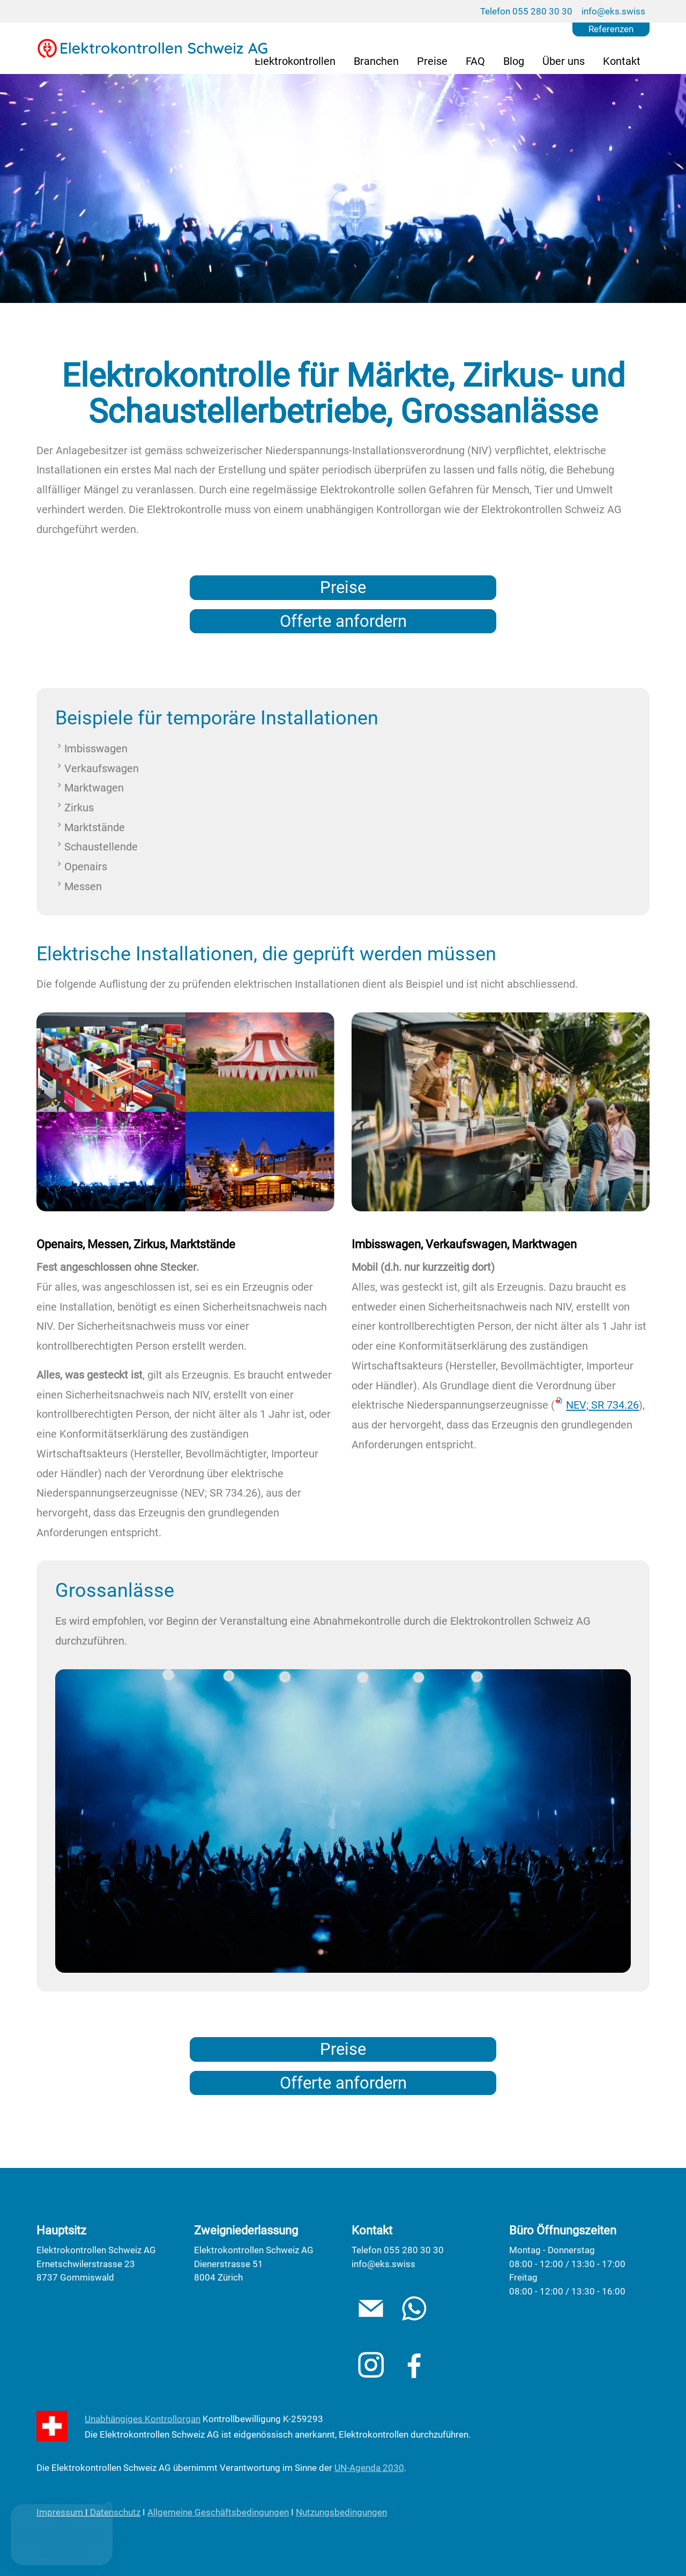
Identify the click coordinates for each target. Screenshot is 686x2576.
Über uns (563, 61)
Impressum (59, 2512)
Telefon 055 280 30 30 (526, 11)
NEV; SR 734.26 (602, 1404)
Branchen (376, 61)
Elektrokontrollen (295, 61)
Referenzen (610, 29)
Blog (513, 61)
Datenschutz (115, 2512)
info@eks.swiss (613, 11)
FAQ (475, 61)
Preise (432, 61)
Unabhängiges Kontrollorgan (142, 2419)
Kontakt (621, 61)
